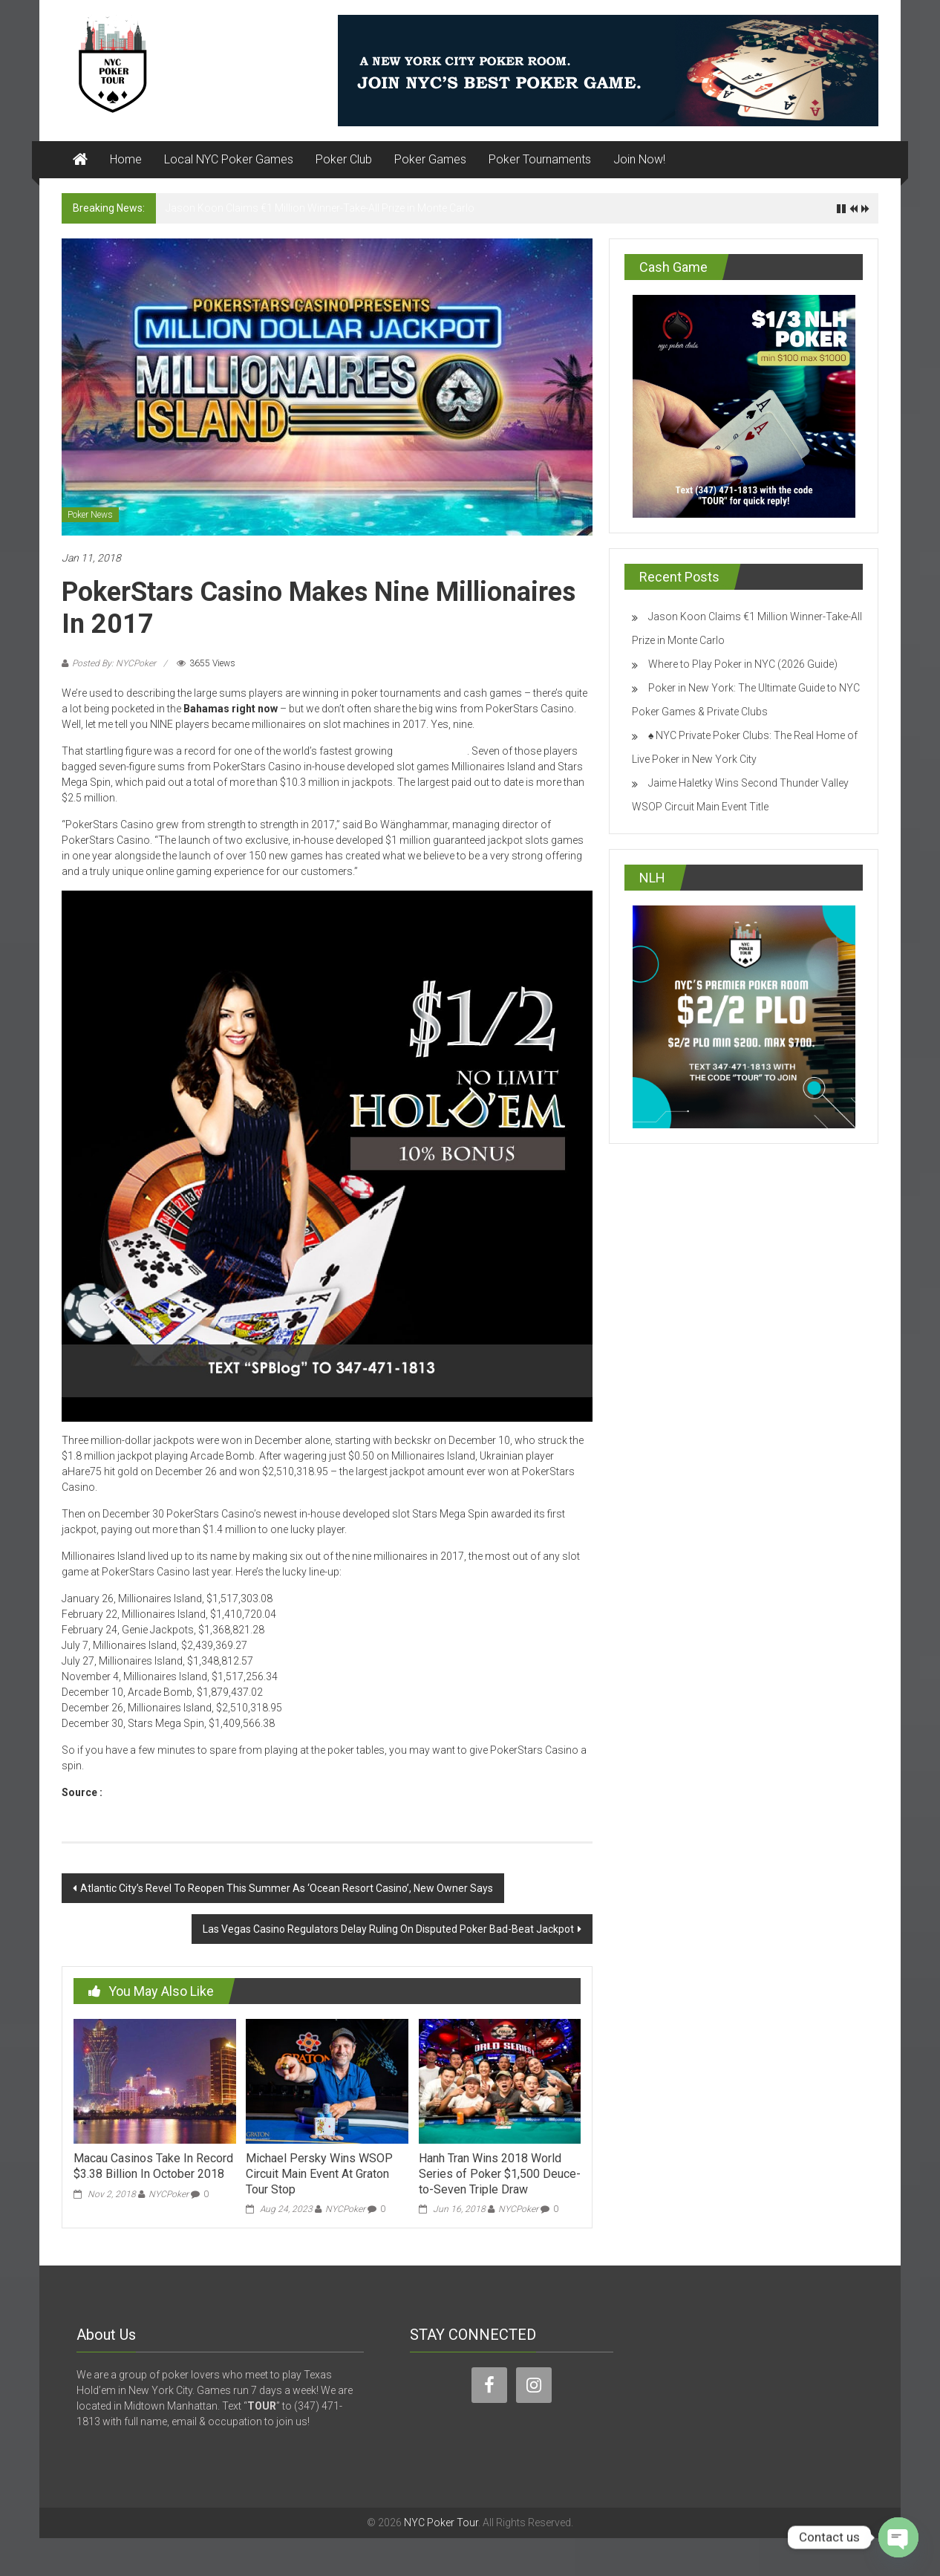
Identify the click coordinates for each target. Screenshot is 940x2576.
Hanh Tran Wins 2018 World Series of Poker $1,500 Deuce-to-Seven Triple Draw (500, 2173)
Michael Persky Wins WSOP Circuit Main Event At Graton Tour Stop (319, 2173)
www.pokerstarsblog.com (168, 1792)
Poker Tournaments (540, 159)
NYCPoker (168, 2194)
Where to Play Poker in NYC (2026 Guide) (743, 664)
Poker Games (430, 159)
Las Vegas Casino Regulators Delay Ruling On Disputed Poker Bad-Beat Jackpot (388, 1929)
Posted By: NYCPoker (114, 663)
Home (126, 159)
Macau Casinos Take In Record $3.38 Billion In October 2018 (153, 2166)
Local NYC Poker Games (228, 159)
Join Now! (639, 159)
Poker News (90, 515)
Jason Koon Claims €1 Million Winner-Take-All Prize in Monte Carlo (320, 208)
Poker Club (344, 159)
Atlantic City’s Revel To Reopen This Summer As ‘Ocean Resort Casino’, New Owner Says (286, 1888)
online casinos (431, 751)
